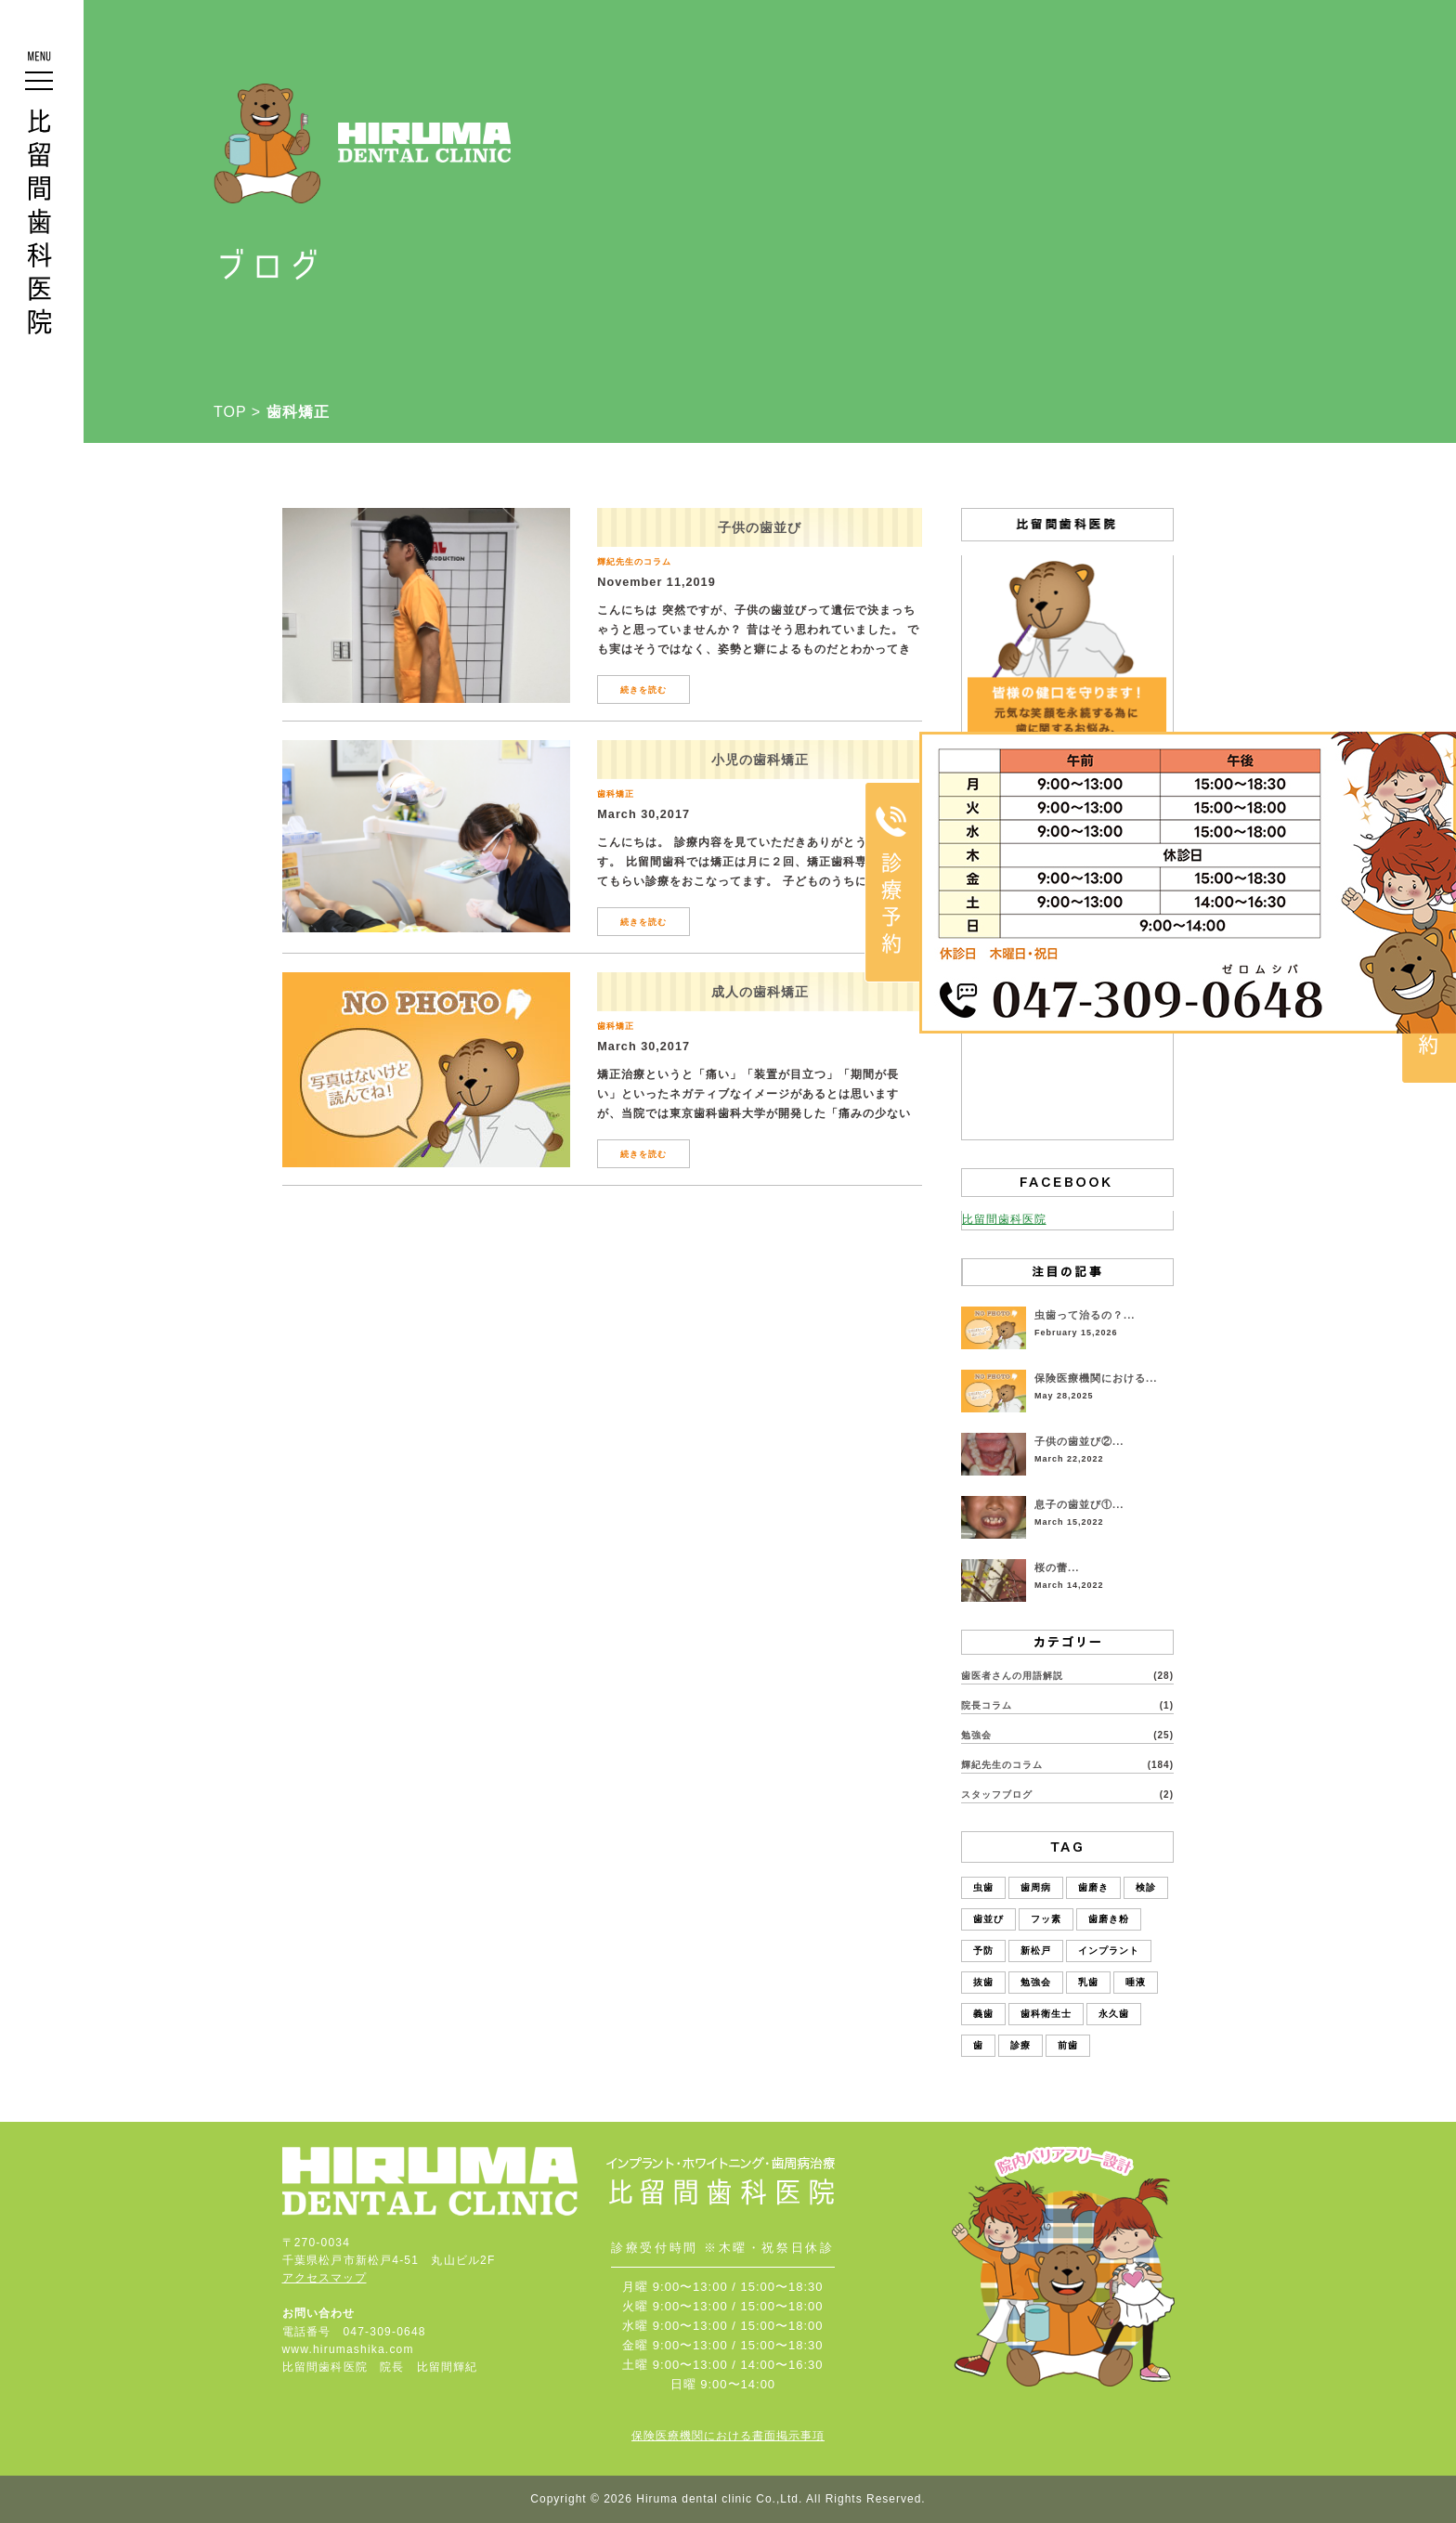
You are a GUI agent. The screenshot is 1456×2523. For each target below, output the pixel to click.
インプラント (1108, 1950)
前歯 (1068, 2045)
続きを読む (643, 690)
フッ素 (1046, 1919)
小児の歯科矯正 (760, 759)
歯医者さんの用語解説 (1012, 1676)
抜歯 (983, 1982)
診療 (1020, 2045)
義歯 (983, 2014)
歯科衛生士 (1046, 2014)
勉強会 (976, 1735)
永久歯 (1113, 2014)
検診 (1146, 1887)
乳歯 (1088, 1982)
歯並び (988, 1919)
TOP (230, 412)
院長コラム (986, 1705)
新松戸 (1035, 1950)
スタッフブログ (997, 1794)
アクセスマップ (324, 2277)
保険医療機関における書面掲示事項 (728, 2435)
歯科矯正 (615, 794)
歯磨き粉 (1108, 1919)
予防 (983, 1950)
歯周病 (1035, 1887)
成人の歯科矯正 (760, 991)
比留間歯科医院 (1004, 1219)
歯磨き (1093, 1887)
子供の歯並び (759, 527)
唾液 (1135, 1982)
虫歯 (983, 1887)
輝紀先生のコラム (634, 561)
